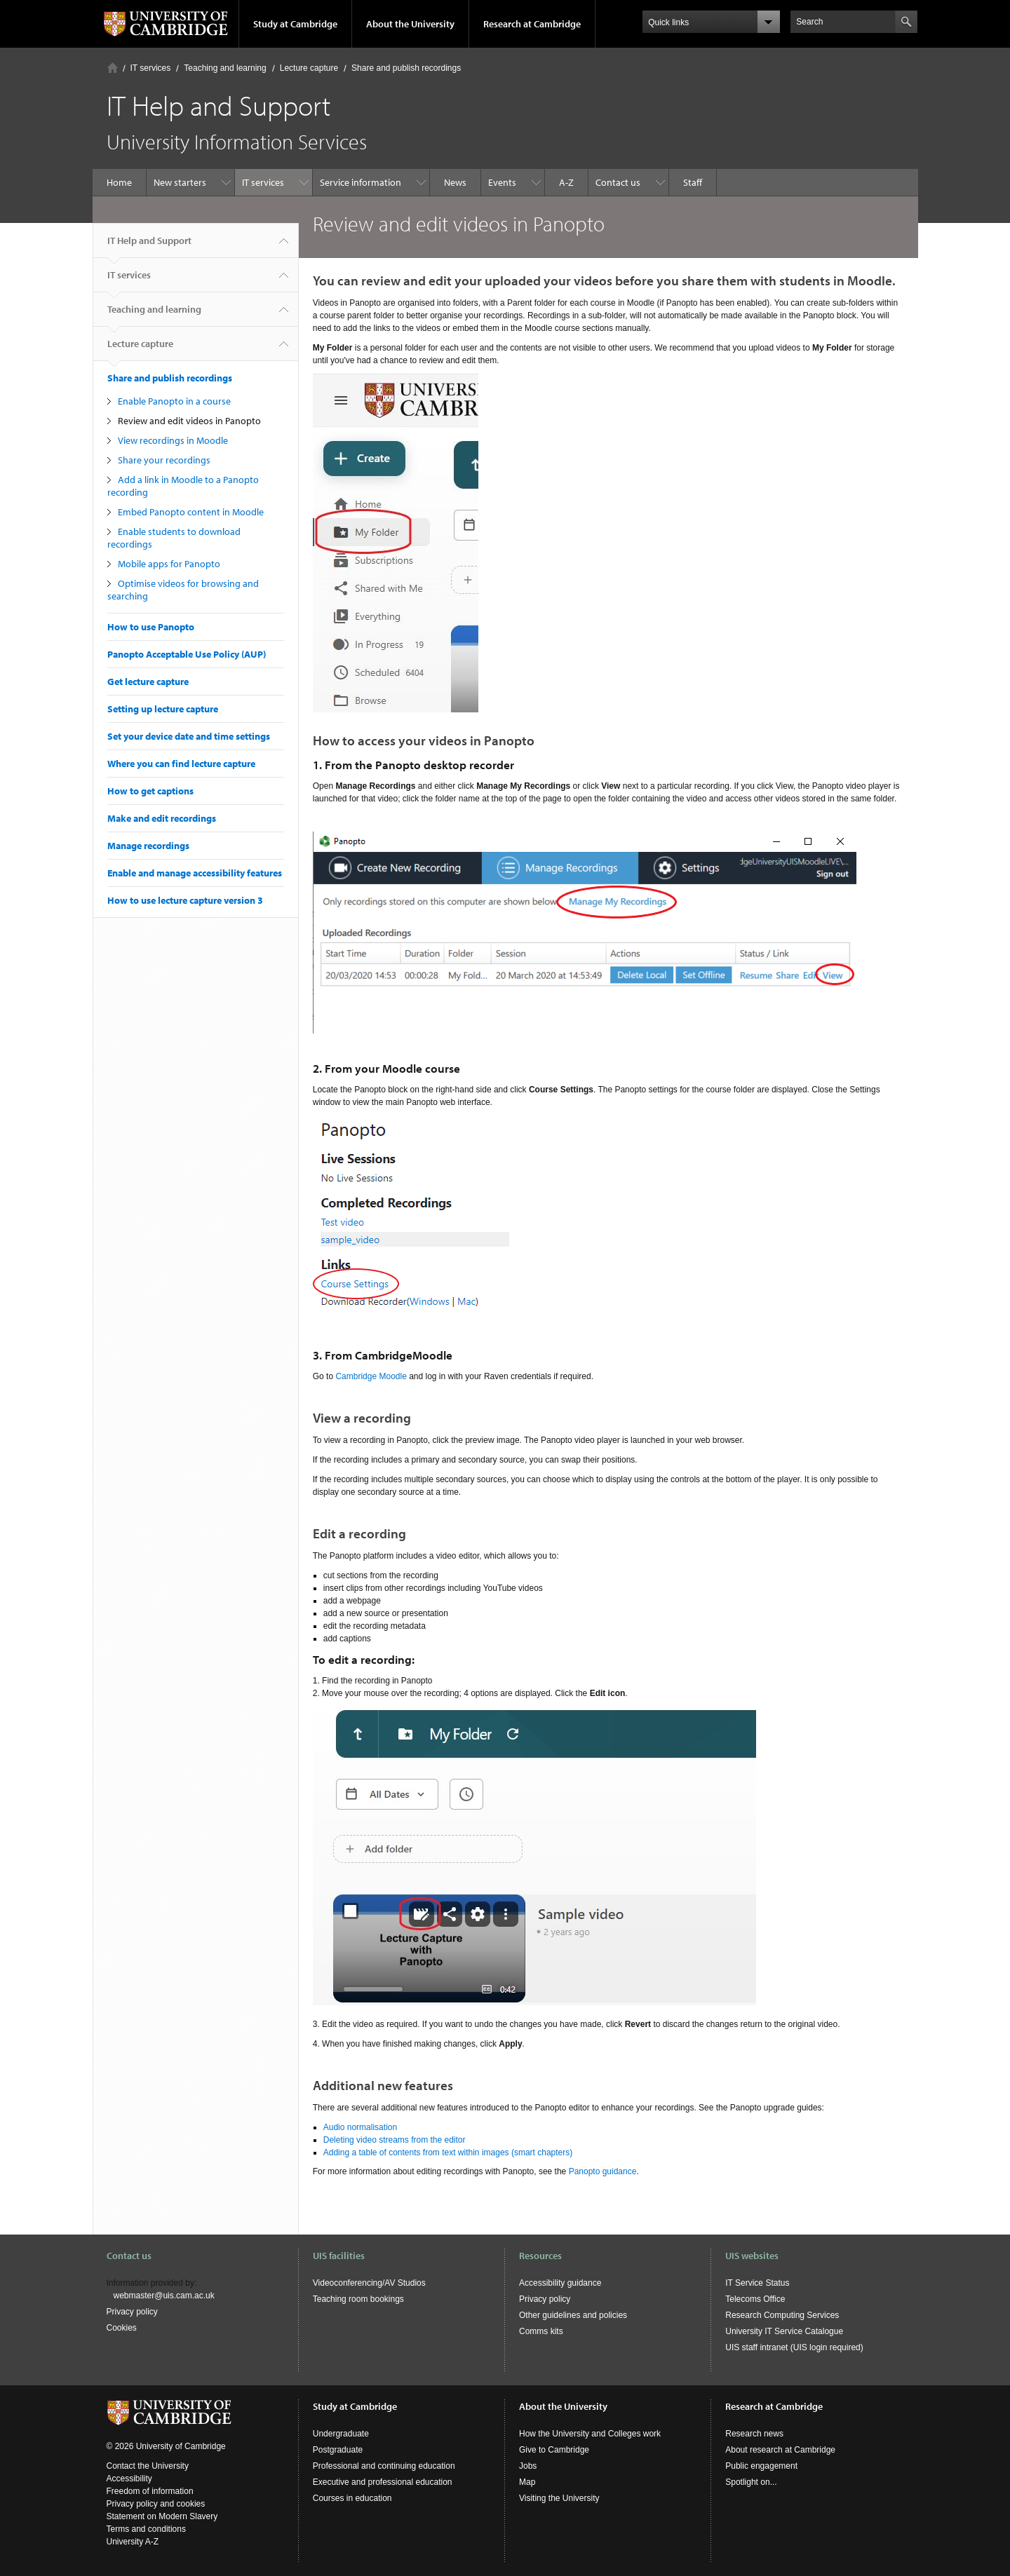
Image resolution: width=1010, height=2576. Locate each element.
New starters (180, 182)
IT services (150, 68)
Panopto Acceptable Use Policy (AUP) (186, 654)
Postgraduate (338, 2450)
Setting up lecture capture (162, 709)
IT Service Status (757, 2283)
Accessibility (129, 2478)
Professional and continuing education (384, 2466)
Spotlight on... (750, 2482)
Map (527, 2482)
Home (113, 68)
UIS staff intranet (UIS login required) (794, 2347)
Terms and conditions (146, 2529)
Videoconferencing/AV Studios (369, 2283)
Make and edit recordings (161, 818)
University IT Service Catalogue (784, 2331)
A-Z (566, 182)
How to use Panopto (150, 627)
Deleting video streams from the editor (394, 2140)
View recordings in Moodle (173, 440)
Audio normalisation (360, 2127)
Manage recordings (148, 845)
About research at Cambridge (780, 2450)
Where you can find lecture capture (181, 763)
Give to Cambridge (554, 2450)
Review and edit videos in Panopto (190, 420)
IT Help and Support (149, 246)
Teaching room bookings (358, 2299)
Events (502, 182)
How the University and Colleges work (590, 2434)
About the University (410, 24)
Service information (360, 182)
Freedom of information (150, 2491)
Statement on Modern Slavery (162, 2516)
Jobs (528, 2466)
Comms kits (541, 2331)
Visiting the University (559, 2498)
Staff (692, 182)
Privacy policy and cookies (156, 2504)
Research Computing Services (782, 2315)
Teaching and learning (225, 68)
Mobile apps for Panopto (170, 563)
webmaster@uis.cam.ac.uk (164, 2295)
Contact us (617, 182)
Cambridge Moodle (370, 1376)
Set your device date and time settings (188, 736)
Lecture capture (309, 68)
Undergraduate (341, 2434)
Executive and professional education (382, 2482)
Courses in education (352, 2498)
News (455, 182)
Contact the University (148, 2466)
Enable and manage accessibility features (194, 873)
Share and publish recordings (406, 68)
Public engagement (761, 2466)
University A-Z (133, 2542)
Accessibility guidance (560, 2283)
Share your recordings (164, 460)
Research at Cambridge (532, 24)
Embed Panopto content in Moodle (191, 512)
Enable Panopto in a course (174, 401)
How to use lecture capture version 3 (185, 900)
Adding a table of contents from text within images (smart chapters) (448, 2152)
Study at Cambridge (295, 24)
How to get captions (150, 791)
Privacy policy (132, 2312)
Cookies (122, 2328)
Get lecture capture (148, 681)
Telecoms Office (755, 2299)
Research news (754, 2434)
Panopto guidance (603, 2171)
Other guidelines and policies (573, 2315)
